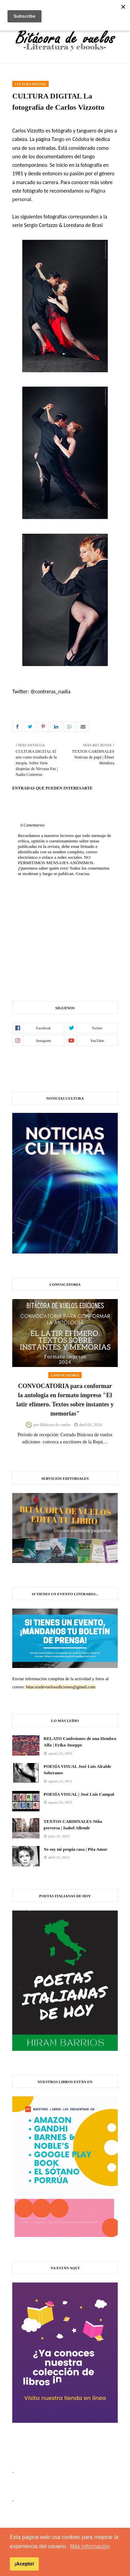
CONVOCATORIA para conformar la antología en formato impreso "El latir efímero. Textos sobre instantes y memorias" (65, 1400)
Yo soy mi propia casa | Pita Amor (75, 1849)
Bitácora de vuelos (55, 1424)
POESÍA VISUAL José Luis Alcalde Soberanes (77, 1770)
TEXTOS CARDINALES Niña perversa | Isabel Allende (73, 1825)
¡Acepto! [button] (24, 2563)
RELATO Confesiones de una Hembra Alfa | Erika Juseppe (80, 1742)
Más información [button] (90, 2546)
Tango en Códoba (70, 139)
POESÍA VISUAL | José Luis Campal (79, 1794)
